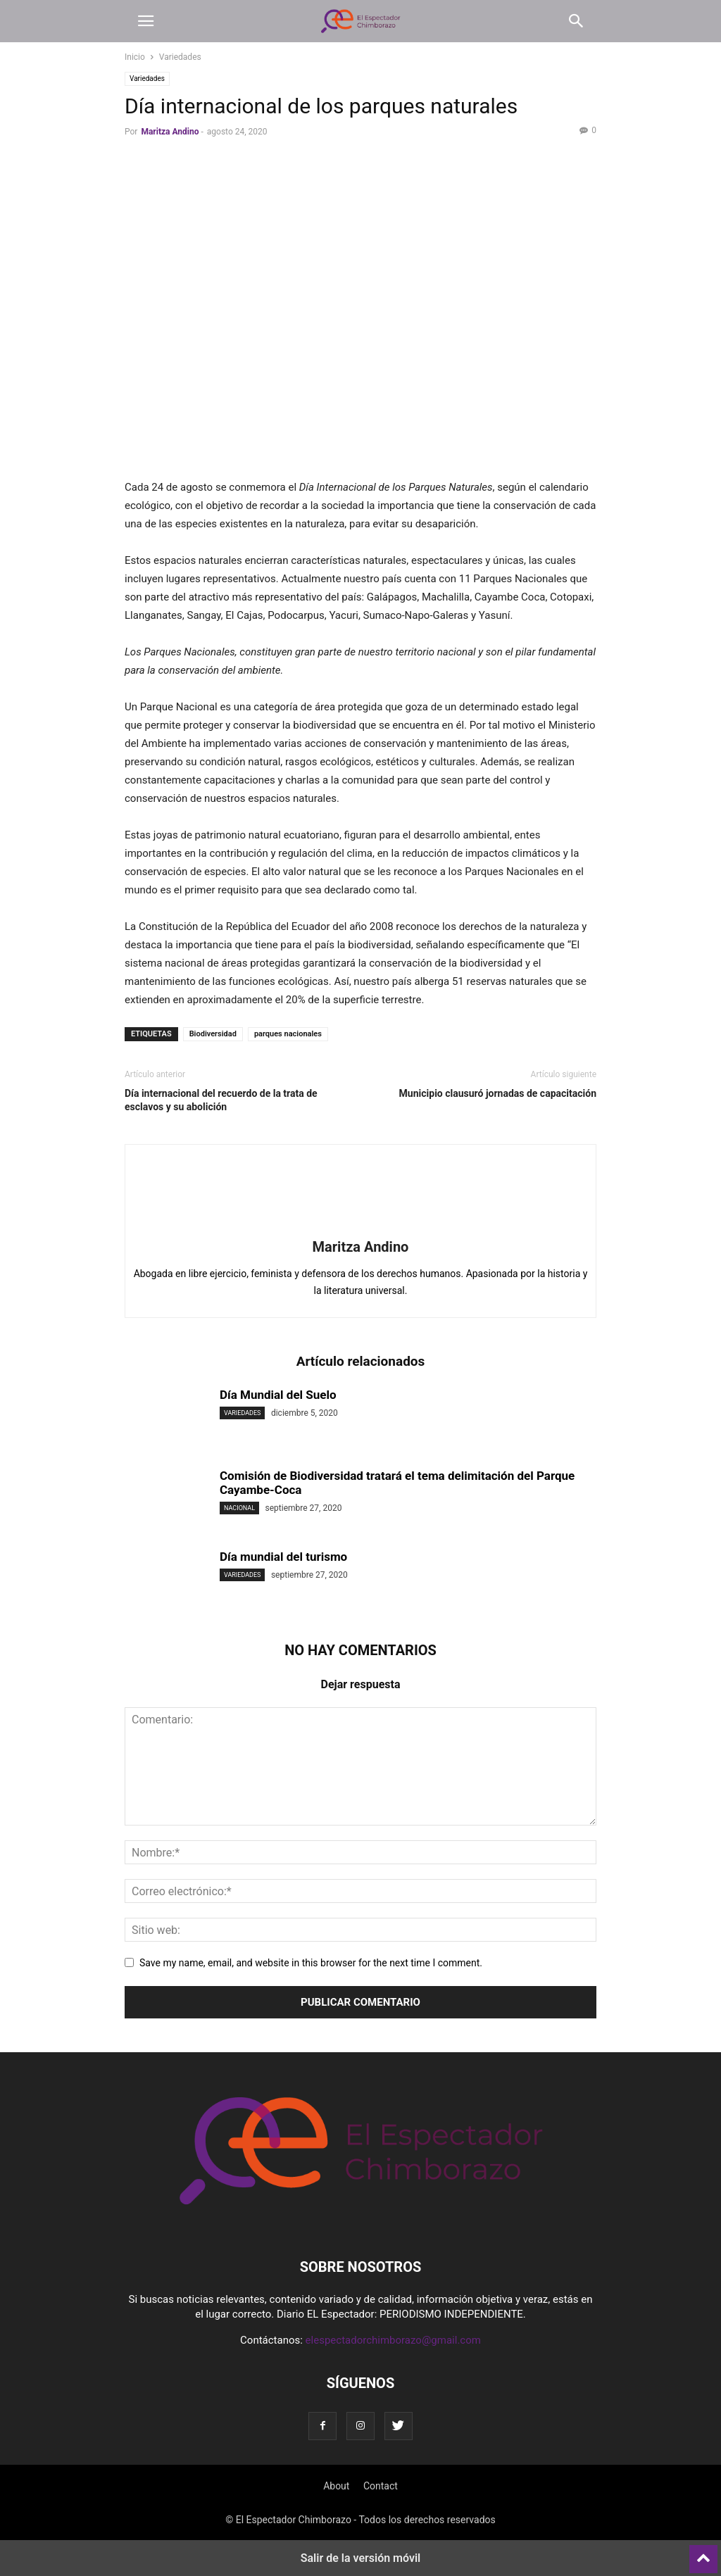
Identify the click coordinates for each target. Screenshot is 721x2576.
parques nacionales (288, 1033)
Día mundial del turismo (283, 1557)
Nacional (239, 1508)
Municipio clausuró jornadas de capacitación (497, 1093)
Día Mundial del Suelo (278, 1395)
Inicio (135, 57)
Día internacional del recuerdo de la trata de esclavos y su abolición (221, 1100)
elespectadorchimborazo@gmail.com (393, 2340)
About (336, 2486)
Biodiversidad (213, 1033)
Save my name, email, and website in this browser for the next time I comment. (310, 1962)
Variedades (180, 57)
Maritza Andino (170, 132)
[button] (146, 21)
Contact (380, 2486)
